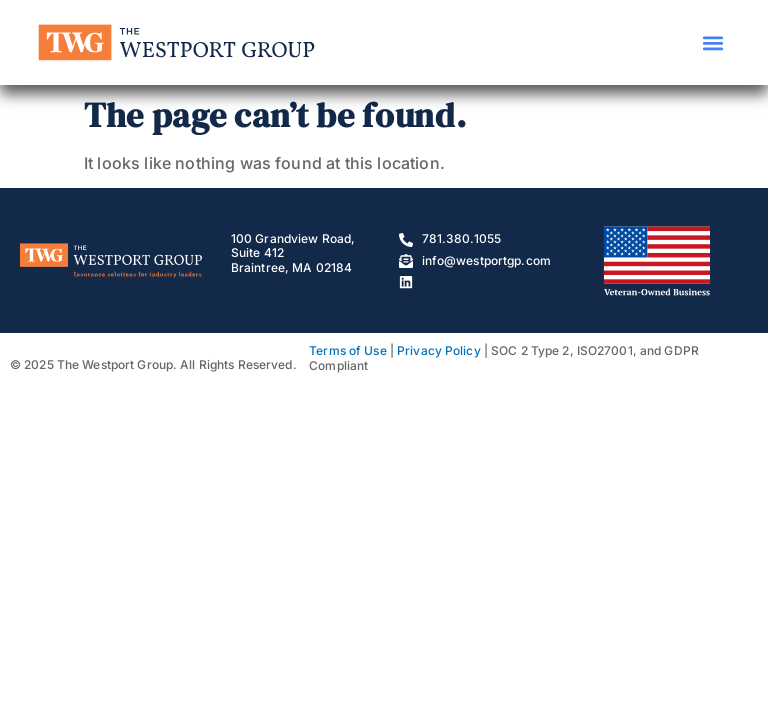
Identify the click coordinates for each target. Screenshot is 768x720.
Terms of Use (347, 350)
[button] (713, 42)
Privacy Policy (439, 350)
